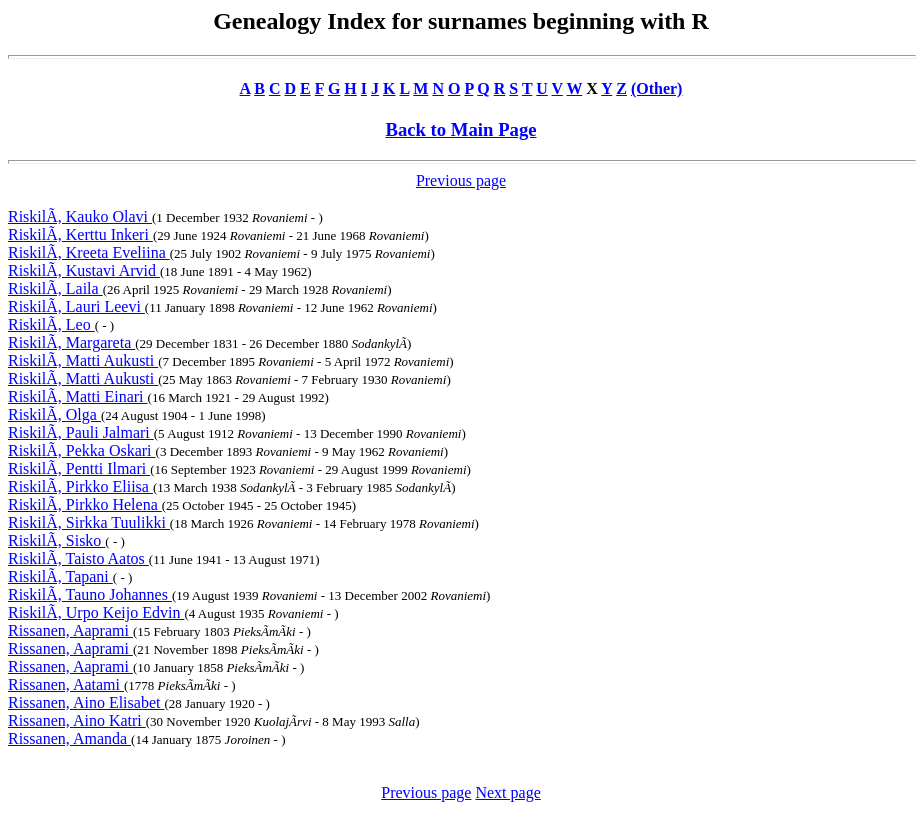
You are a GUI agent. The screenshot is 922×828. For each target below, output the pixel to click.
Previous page (461, 180)
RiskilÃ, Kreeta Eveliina (89, 252)
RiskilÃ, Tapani (60, 576)
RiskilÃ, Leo (51, 324)
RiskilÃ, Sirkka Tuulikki (89, 522)
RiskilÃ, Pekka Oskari (82, 450)
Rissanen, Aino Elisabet (86, 702)
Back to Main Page (460, 129)
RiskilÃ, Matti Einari (78, 396)
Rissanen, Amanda (69, 738)
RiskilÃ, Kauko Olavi (80, 216)
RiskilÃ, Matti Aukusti (83, 360)
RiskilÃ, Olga (54, 414)
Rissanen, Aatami (66, 684)
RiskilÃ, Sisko (56, 540)
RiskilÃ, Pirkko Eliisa (80, 486)
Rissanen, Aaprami (70, 630)
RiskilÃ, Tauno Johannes (90, 594)
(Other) (657, 88)
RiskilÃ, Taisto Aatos (78, 558)
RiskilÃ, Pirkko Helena (85, 504)
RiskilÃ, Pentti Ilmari (79, 468)
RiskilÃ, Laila (55, 288)
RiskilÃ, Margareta (71, 342)
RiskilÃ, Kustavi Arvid (84, 270)
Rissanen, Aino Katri (77, 720)
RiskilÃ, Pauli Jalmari (81, 432)
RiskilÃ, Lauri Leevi (76, 306)
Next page (507, 792)
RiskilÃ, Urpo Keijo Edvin (96, 612)
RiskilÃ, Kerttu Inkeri (80, 234)
